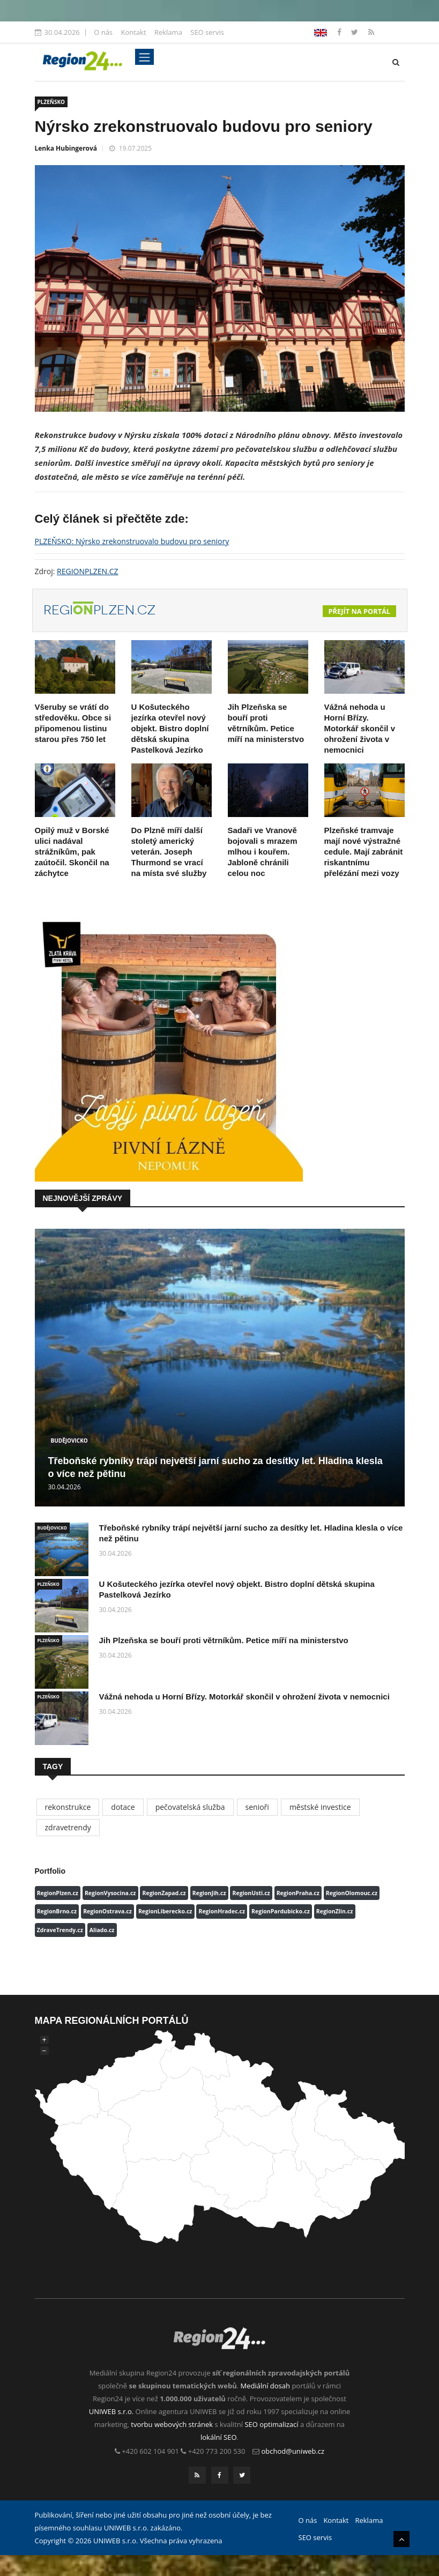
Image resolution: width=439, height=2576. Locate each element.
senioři (257, 1807)
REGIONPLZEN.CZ (87, 571)
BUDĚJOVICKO (69, 1440)
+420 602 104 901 (150, 2451)
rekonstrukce (68, 1807)
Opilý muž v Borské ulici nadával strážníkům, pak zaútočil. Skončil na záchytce (72, 852)
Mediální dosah (265, 2386)
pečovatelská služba (190, 1807)
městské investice (320, 1807)
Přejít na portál (360, 611)
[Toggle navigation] (144, 57)
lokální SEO (218, 2437)
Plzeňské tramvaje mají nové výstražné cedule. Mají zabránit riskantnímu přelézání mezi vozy (363, 852)
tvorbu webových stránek (172, 2424)
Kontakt (133, 32)
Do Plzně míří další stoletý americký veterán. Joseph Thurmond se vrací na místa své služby (169, 852)
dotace (123, 1807)
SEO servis (207, 32)
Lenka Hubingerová (66, 148)
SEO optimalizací (271, 2424)
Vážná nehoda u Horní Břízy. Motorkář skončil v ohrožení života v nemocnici (360, 728)
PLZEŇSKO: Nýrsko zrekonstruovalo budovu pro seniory (132, 541)
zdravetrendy (68, 1827)
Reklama (168, 32)
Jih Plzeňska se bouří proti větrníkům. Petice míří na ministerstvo (223, 1640)
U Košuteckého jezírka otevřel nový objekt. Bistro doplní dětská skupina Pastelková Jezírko (170, 728)
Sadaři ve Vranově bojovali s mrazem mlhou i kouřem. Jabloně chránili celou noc (262, 852)
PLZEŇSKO (51, 102)
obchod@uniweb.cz (293, 2451)
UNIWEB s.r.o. (111, 2411)
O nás (103, 32)
